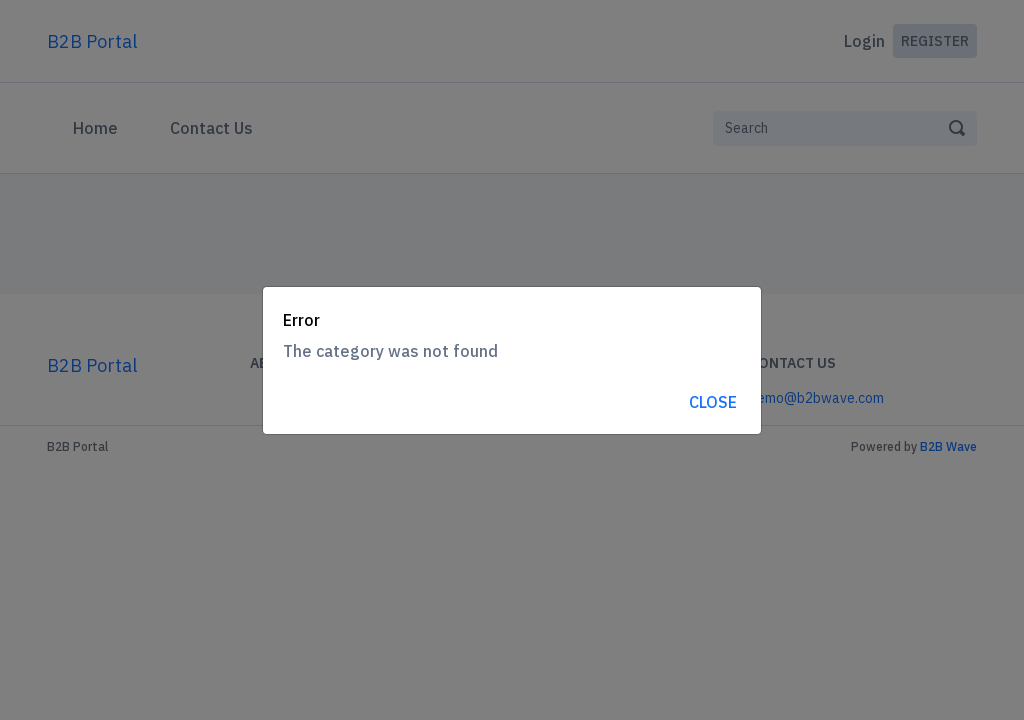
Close (713, 402)
